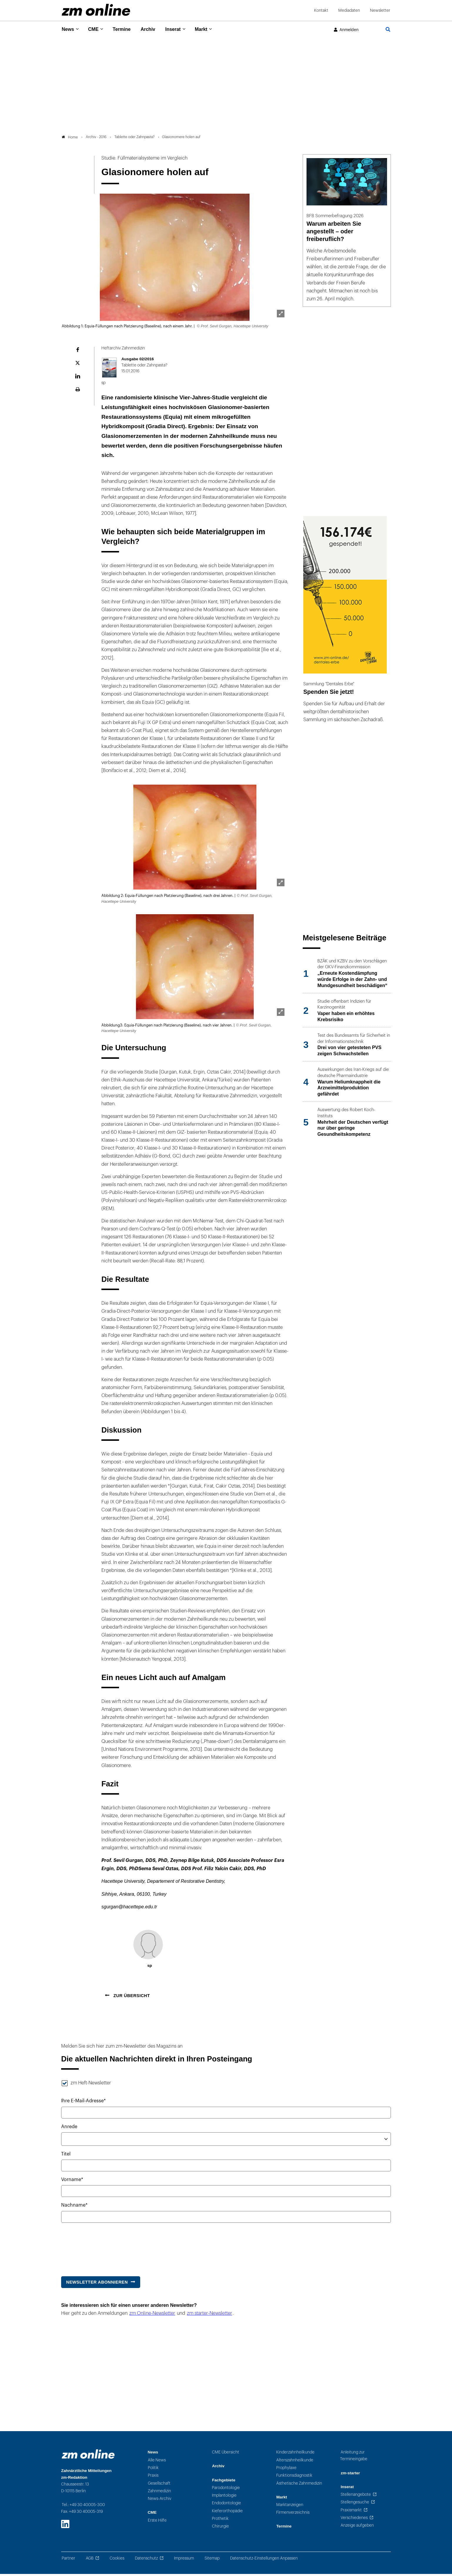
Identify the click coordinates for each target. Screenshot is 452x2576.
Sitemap (212, 2560)
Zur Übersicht (131, 1997)
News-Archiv (159, 2501)
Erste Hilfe (157, 2522)
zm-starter (350, 2475)
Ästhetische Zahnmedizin (299, 2485)
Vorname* (72, 2182)
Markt (210, 29)
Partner (68, 2560)
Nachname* (74, 2207)
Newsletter (380, 10)
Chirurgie (220, 2528)
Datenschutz (146, 2560)
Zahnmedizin (159, 2493)
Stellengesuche (355, 2504)
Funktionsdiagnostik (294, 2478)
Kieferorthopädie (227, 2513)
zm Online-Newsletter (152, 2315)
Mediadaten (349, 10)
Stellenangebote (356, 2496)
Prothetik (220, 2521)
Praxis (153, 2478)
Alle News (157, 2462)
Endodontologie (226, 2505)
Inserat (179, 29)
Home (70, 139)
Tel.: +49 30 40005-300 (83, 2507)
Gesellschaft (159, 2485)
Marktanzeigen (289, 2507)
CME (95, 29)
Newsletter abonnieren (97, 2284)
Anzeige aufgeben (357, 2527)
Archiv (153, 29)
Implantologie (224, 2497)
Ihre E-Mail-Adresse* (83, 2103)
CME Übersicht (225, 2454)
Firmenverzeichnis (292, 2515)
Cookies (117, 2560)
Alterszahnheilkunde (294, 2462)
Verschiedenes (354, 2520)
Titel (66, 2156)
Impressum (184, 2560)
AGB (89, 2560)
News (68, 29)
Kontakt (321, 10)
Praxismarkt (351, 2512)
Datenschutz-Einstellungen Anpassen (264, 2560)
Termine (125, 29)
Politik (153, 2470)
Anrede (69, 2128)
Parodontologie (226, 2490)
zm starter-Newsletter (209, 2315)
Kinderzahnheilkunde (295, 2454)
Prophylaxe (286, 2470)
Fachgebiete (223, 2482)
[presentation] (105, 2248)
